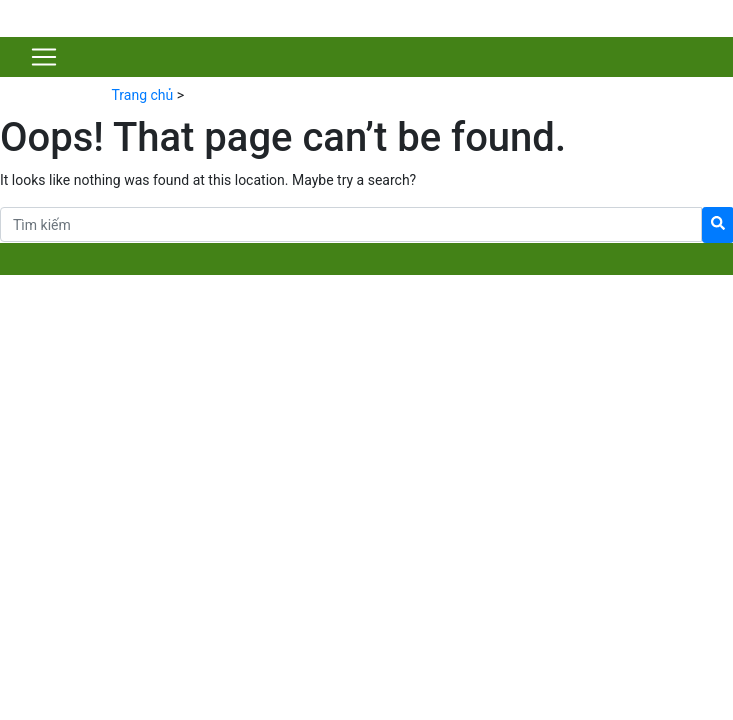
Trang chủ (143, 95)
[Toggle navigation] (44, 57)
